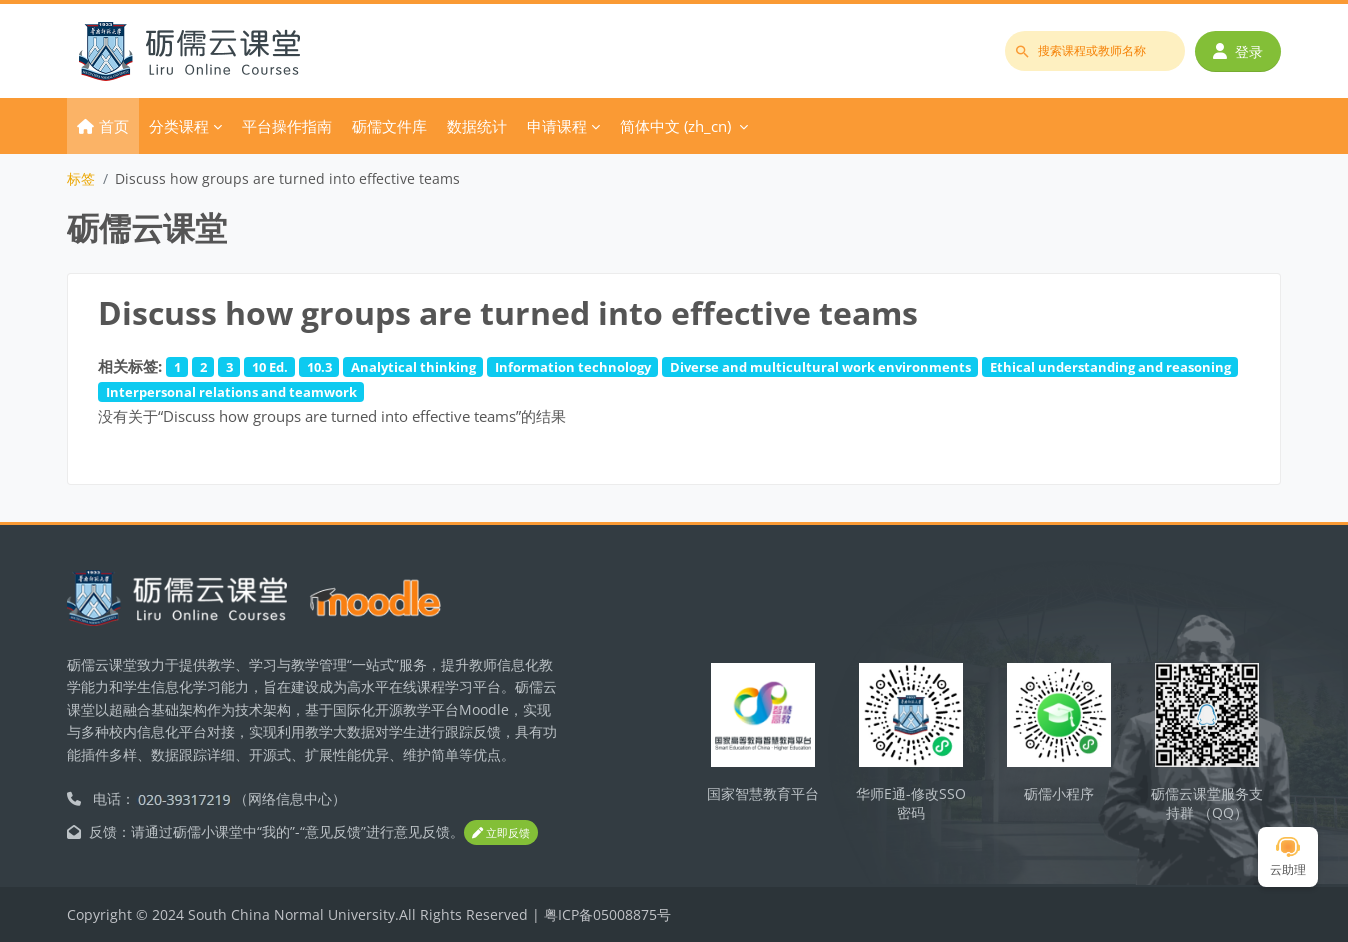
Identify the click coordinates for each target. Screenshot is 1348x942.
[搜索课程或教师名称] (1095, 51)
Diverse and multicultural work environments (820, 367)
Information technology (573, 367)
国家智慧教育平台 (763, 793)
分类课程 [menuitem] (179, 126)
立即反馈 (501, 832)
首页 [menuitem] (114, 126)
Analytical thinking (413, 367)
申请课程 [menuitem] (557, 126)
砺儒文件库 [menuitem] (389, 126)
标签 (81, 178)
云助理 (1288, 857)
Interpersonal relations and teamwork (231, 392)
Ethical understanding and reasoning (1110, 367)
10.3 (319, 367)
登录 (1238, 51)
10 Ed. (270, 367)
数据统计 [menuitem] (477, 126)
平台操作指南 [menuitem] (287, 126)
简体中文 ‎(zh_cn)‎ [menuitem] (675, 126)
